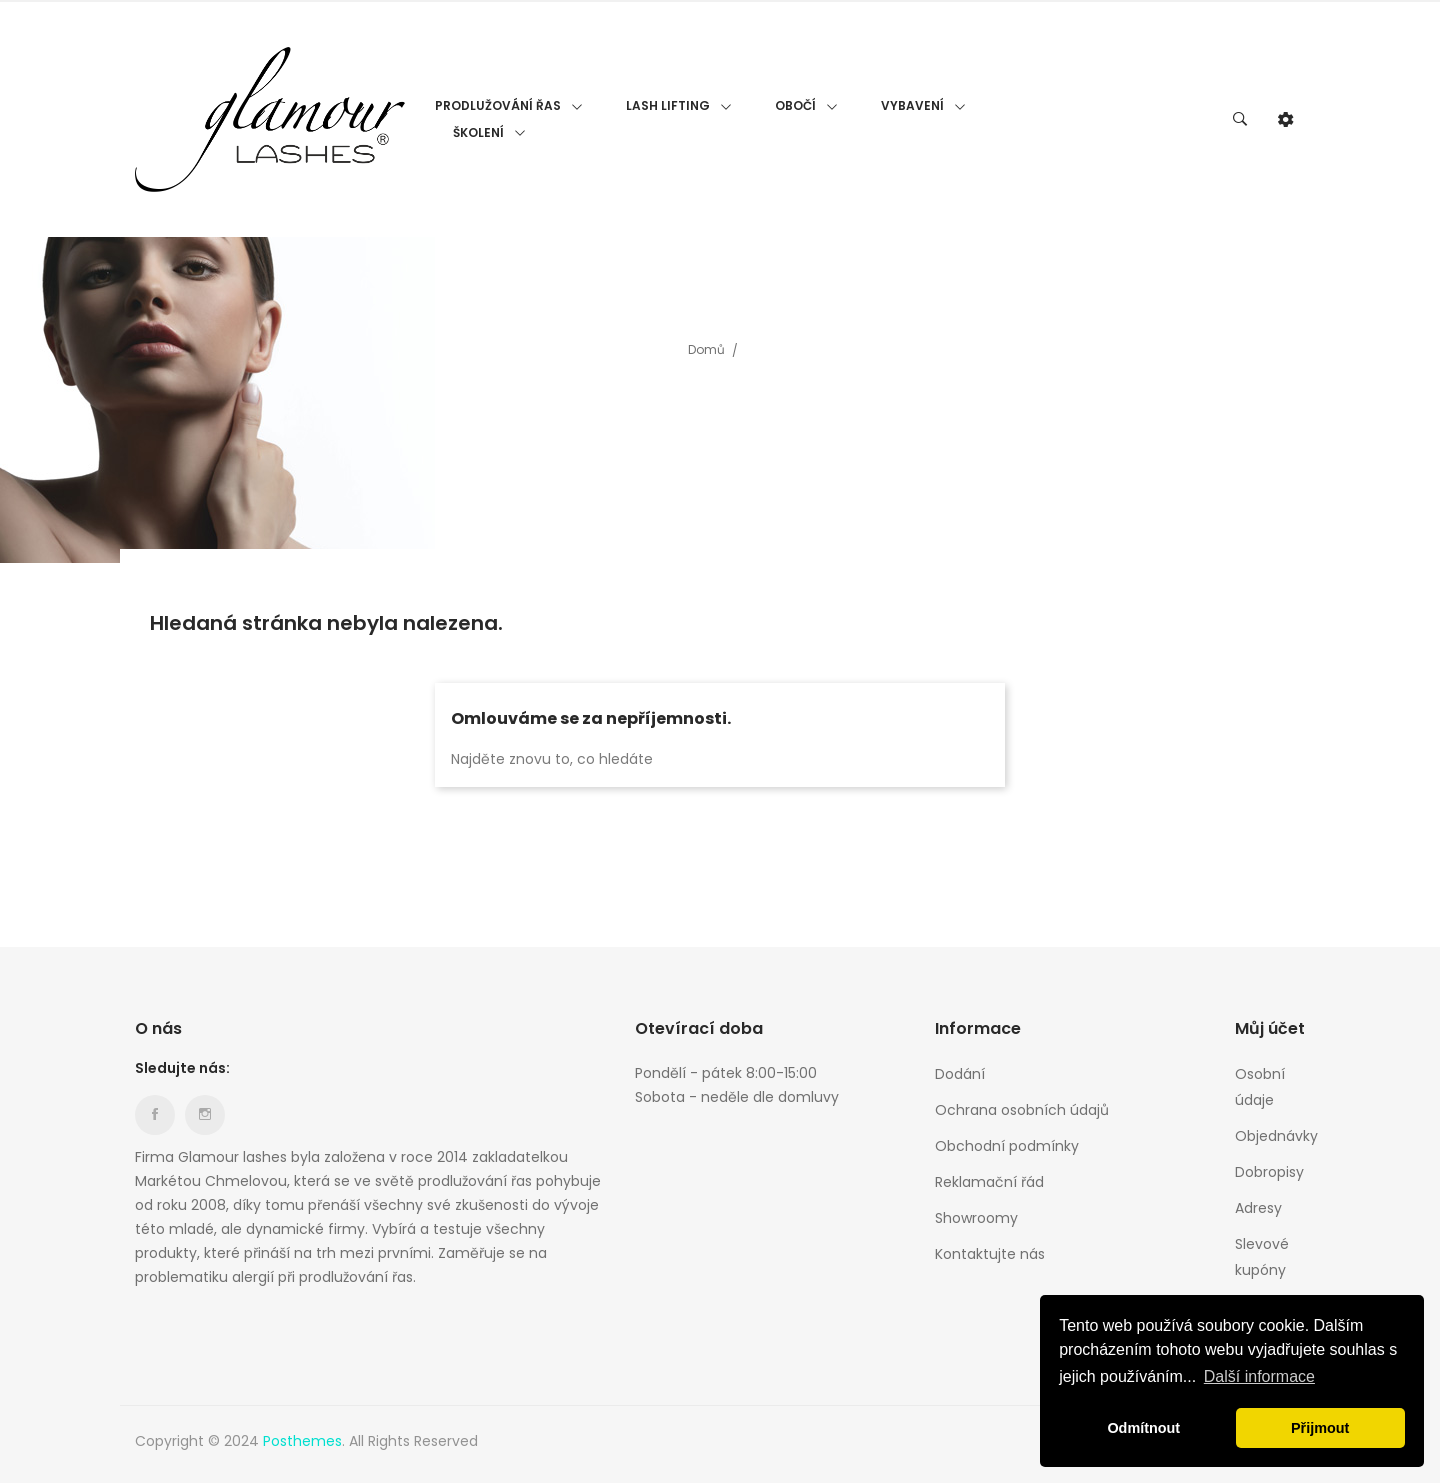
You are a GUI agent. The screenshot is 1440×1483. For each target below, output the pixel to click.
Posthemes (302, 1441)
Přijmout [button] (1320, 1428)
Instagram (205, 1115)
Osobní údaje (1260, 1087)
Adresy (1258, 1208)
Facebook (155, 1115)
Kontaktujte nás (990, 1254)
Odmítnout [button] (1143, 1428)
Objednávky (1270, 1136)
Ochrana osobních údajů (1022, 1110)
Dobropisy (1269, 1172)
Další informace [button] (1259, 1376)
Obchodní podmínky (1007, 1146)
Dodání (960, 1074)
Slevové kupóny (1262, 1257)
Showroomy (976, 1218)
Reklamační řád (989, 1182)
